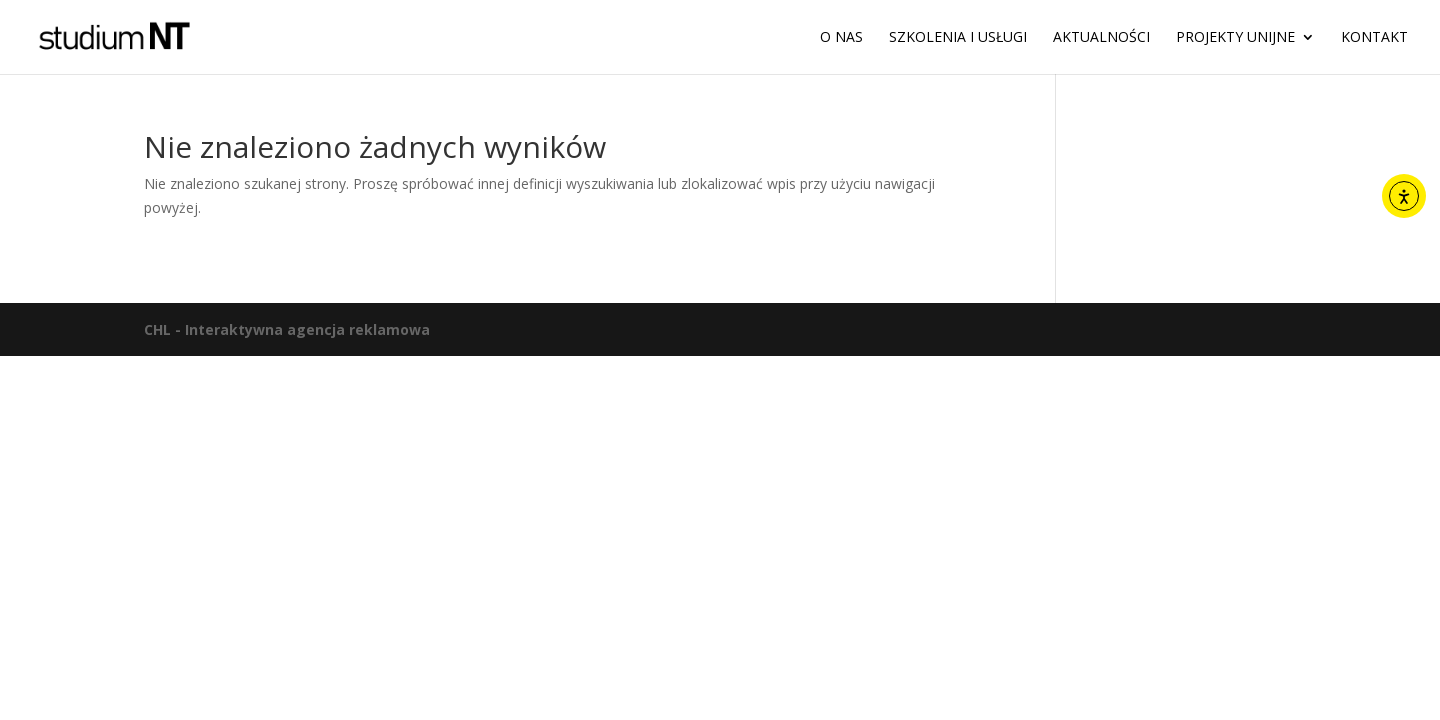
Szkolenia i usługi (958, 38)
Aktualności (1101, 38)
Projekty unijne (1235, 38)
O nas (841, 38)
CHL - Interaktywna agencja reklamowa (287, 329)
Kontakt (1374, 38)
